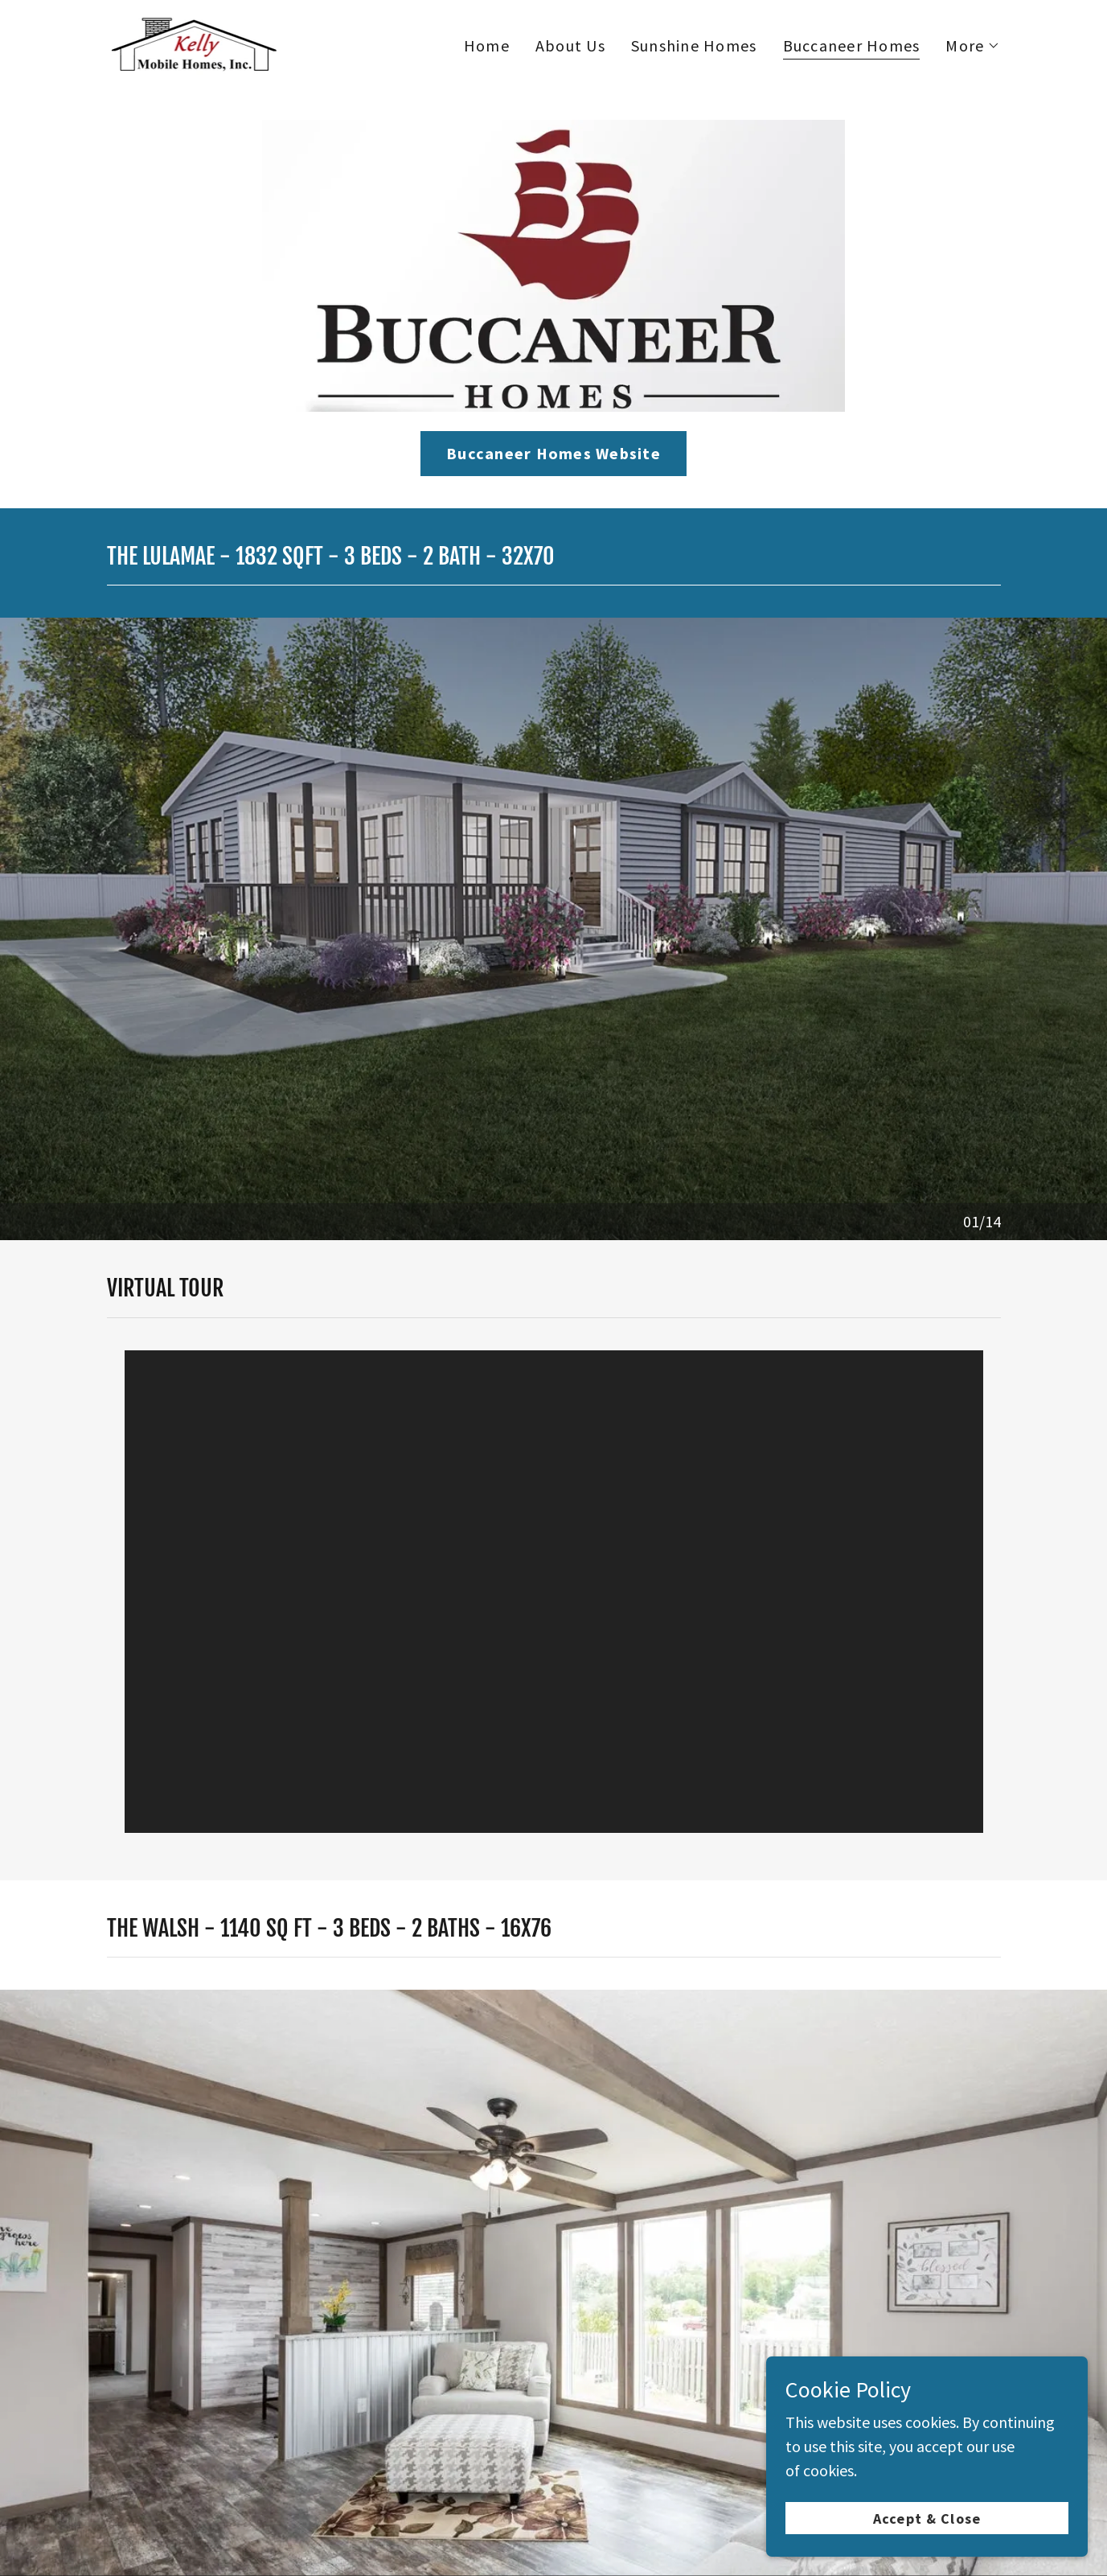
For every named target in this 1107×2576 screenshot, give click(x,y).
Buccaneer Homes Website (553, 453)
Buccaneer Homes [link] (851, 45)
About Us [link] (570, 45)
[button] (972, 45)
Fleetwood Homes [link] (756, 2377)
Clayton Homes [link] (615, 2377)
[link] (193, 41)
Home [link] (487, 45)
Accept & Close (927, 2518)
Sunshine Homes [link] (694, 45)
